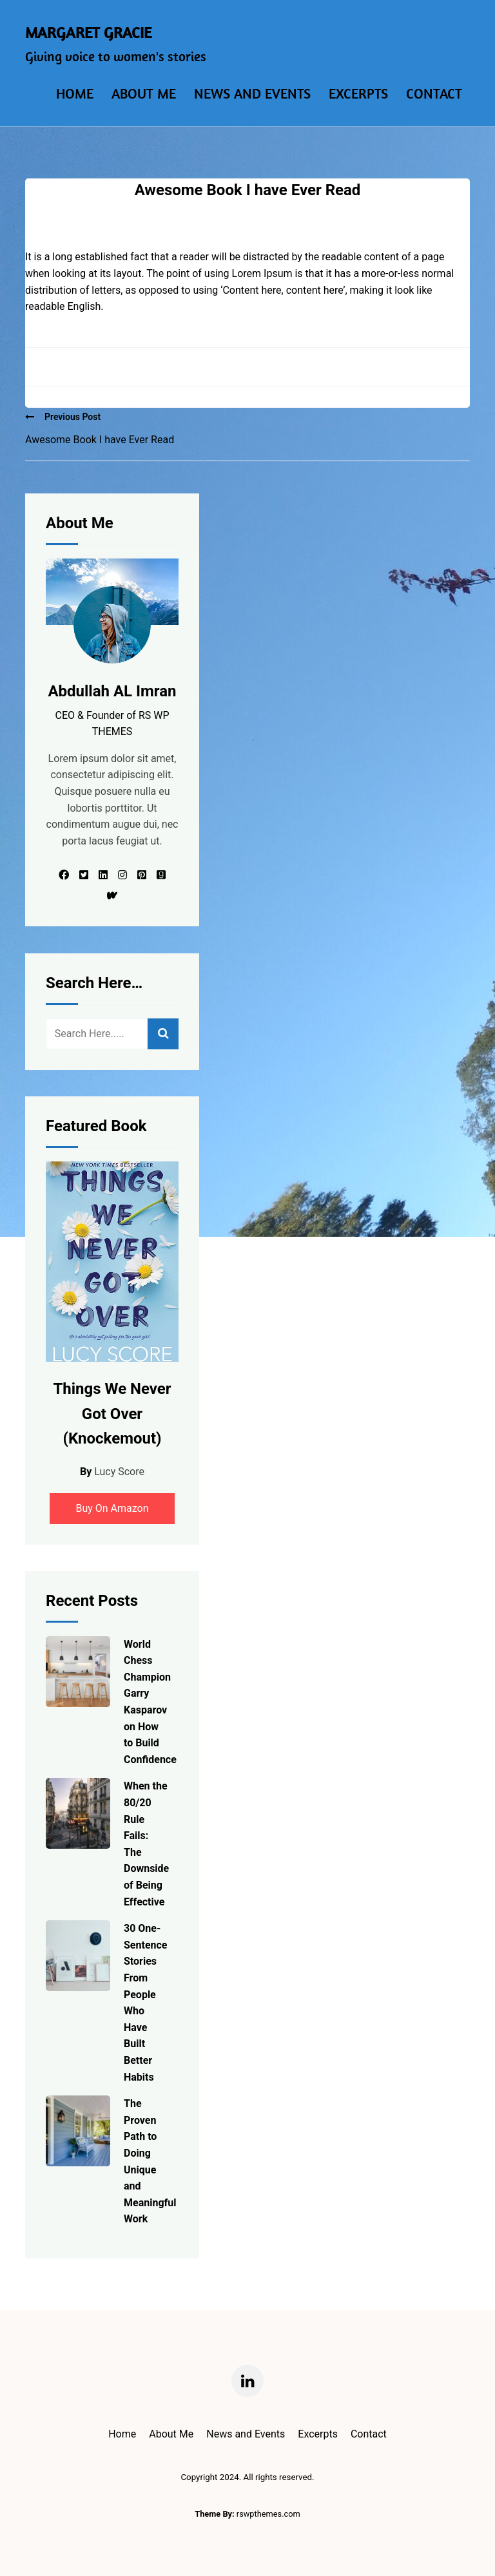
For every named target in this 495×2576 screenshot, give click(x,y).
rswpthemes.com (268, 2514)
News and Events (252, 93)
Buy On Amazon (111, 1508)
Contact (434, 93)
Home (74, 93)
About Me (144, 93)
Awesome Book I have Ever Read (99, 440)
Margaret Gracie (88, 32)
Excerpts (358, 93)
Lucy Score (119, 1471)
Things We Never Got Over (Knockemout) (112, 1413)
